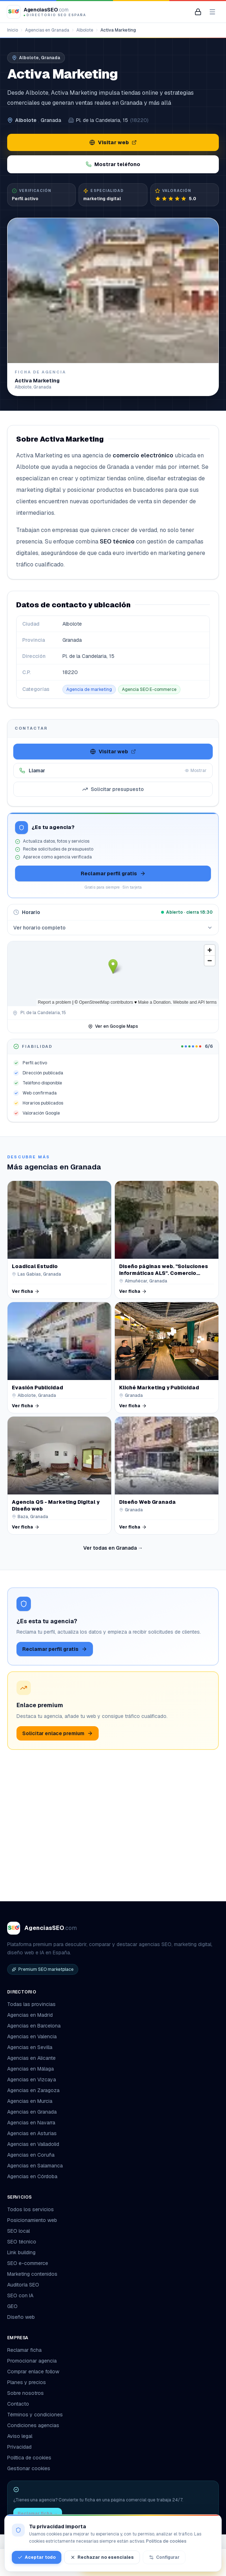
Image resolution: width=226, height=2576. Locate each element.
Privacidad (19, 2447)
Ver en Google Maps (113, 1026)
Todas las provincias (34, 2004)
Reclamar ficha (24, 2350)
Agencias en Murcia (29, 2101)
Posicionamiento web (32, 2220)
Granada (51, 120)
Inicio (12, 30)
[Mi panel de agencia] (198, 11)
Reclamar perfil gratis (113, 873)
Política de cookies (29, 2457)
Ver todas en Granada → (113, 1548)
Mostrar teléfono (113, 164)
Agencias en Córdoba (32, 2176)
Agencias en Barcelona (34, 2025)
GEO (12, 2306)
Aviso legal (19, 2436)
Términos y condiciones (35, 2414)
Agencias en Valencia (32, 2036)
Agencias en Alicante (31, 2058)
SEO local (18, 2231)
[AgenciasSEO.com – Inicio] (46, 11)
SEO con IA (20, 2295)
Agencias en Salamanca (35, 2165)
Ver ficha (25, 1291)
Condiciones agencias (33, 2425)
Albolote (84, 30)
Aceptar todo (37, 2557)
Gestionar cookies (28, 2468)
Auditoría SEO (23, 2284)
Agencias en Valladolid (33, 2144)
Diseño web (21, 2317)
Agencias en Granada (47, 30)
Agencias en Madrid (30, 2015)
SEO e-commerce (27, 2263)
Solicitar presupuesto (113, 789)
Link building (21, 2252)
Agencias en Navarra (31, 2122)
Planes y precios (26, 2382)
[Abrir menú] (212, 11)
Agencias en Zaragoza (33, 2090)
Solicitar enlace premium (57, 1733)
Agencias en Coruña (31, 2155)
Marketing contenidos (32, 2274)
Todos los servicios (33, 2209)
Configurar (164, 2557)
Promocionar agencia (32, 2361)
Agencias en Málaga (30, 2069)
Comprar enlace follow (33, 2371)
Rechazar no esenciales (102, 2557)
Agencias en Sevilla (29, 2047)
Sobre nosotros (25, 2393)
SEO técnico (21, 2241)
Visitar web (113, 142)
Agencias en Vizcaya (31, 2079)
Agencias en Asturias (32, 2133)
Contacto (18, 2404)
